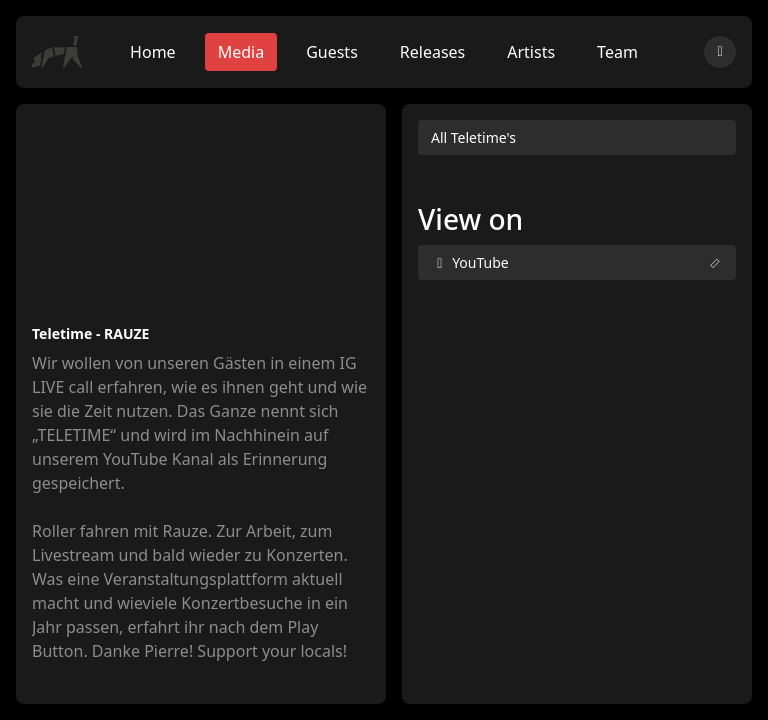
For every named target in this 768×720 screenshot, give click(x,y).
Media (241, 52)
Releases (432, 52)
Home (153, 52)
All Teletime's (473, 137)
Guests (332, 52)
